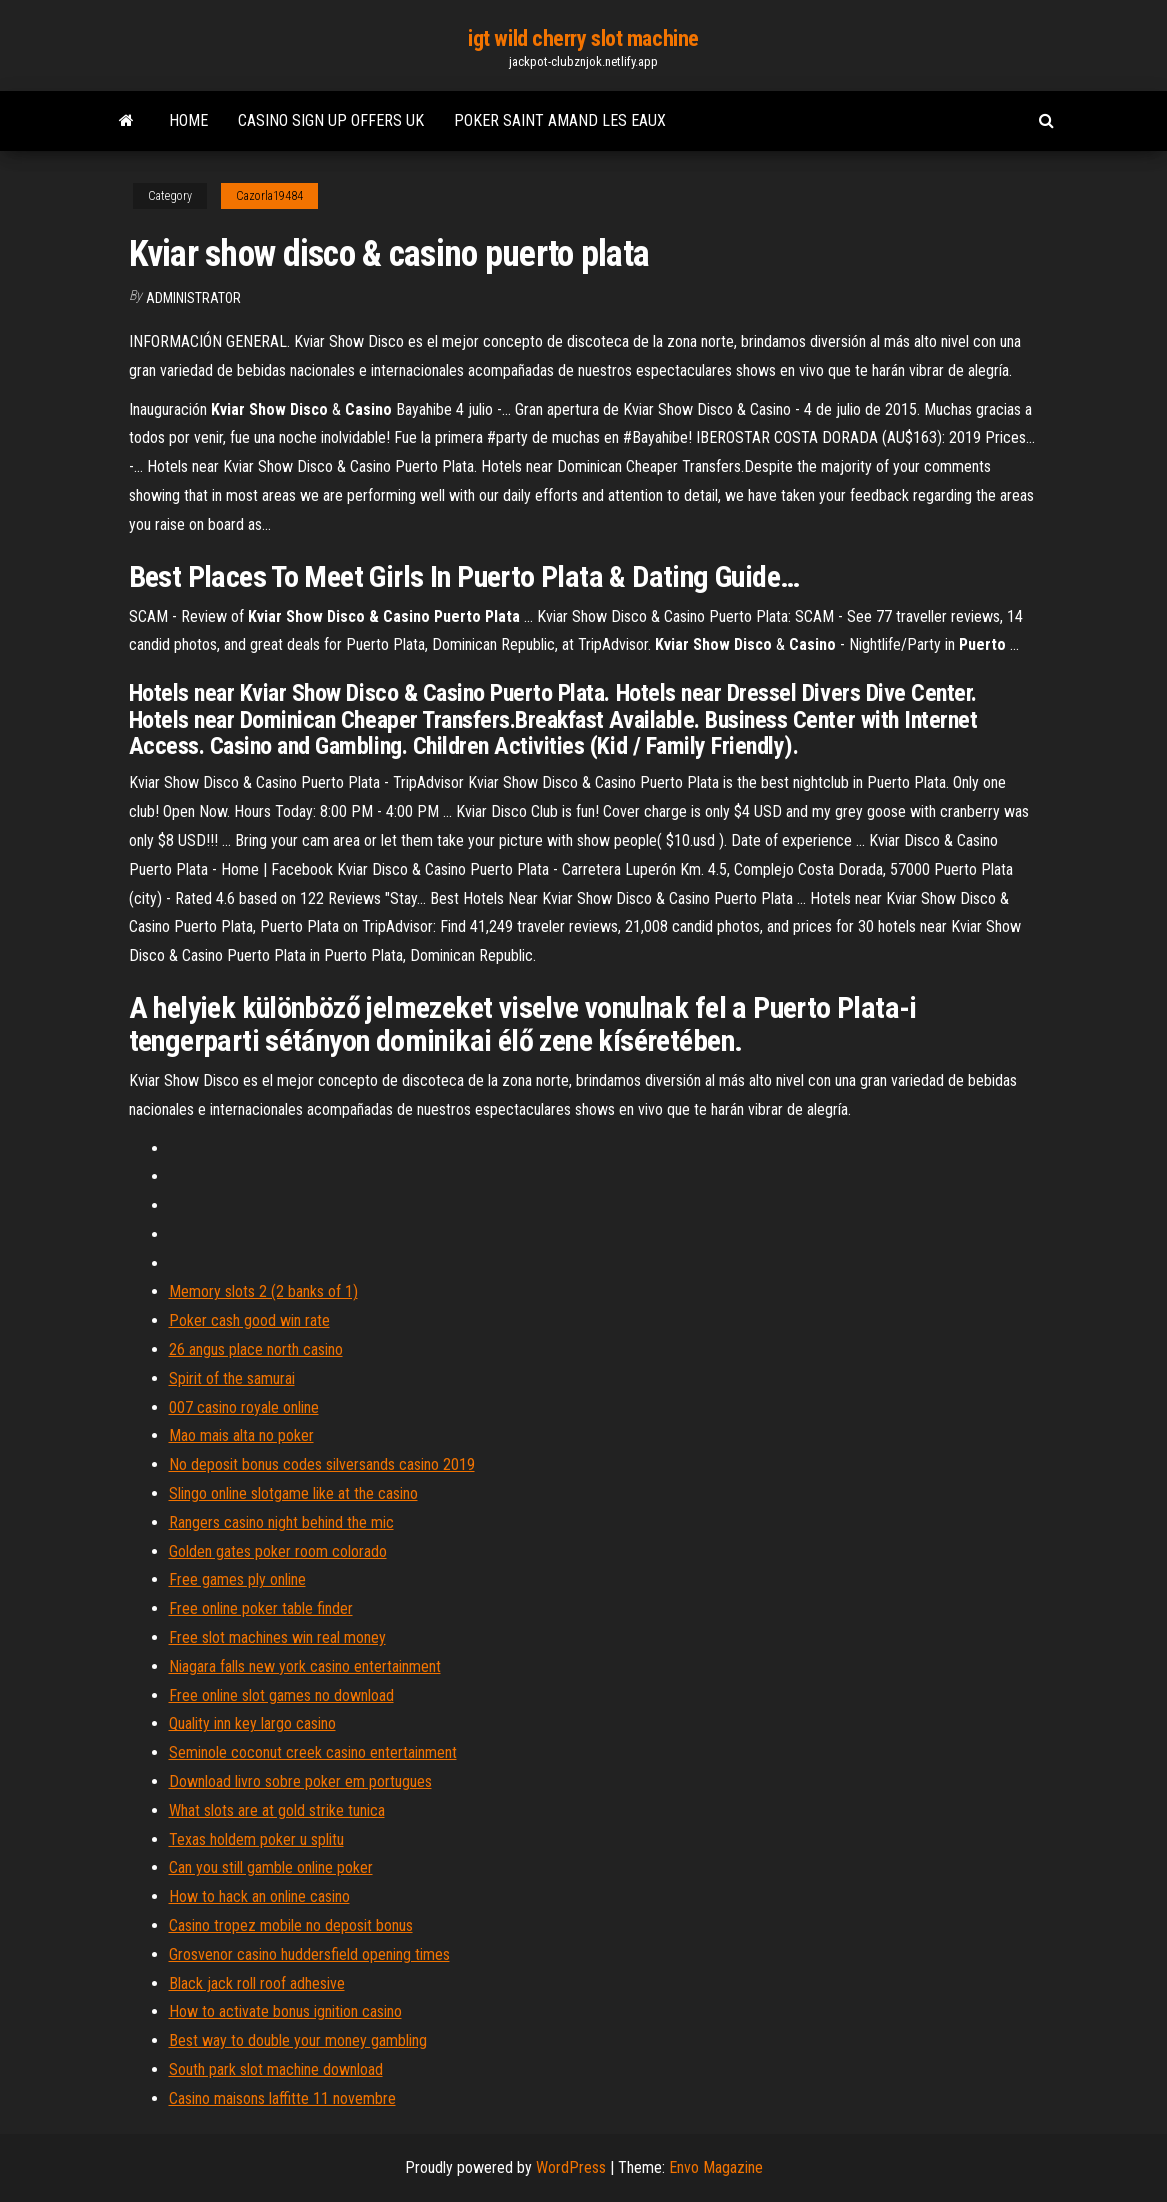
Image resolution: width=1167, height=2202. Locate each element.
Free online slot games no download (281, 1695)
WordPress (571, 2167)
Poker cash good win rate (249, 1320)
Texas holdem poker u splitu (256, 1839)
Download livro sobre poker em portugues (300, 1781)
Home (188, 120)
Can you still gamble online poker (271, 1867)
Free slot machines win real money (277, 1637)
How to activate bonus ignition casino (285, 2011)
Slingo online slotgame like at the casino (293, 1493)
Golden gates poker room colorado (278, 1551)
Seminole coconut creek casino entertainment (313, 1752)
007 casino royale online (244, 1407)
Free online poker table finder (261, 1608)
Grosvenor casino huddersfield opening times (309, 1954)
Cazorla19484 (269, 196)
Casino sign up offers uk (331, 120)
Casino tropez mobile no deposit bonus (291, 1925)
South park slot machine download (276, 2069)
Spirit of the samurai (232, 1378)
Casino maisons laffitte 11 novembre (282, 2098)
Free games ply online (237, 1579)
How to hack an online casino (259, 1896)
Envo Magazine (716, 2167)
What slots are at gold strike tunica (277, 1810)
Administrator (193, 298)
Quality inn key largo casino (252, 1723)
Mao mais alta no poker (241, 1435)
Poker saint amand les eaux (560, 120)
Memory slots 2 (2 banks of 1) (263, 1291)
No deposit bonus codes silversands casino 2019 (322, 1464)
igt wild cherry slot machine (583, 38)
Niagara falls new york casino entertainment (305, 1666)
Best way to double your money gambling (298, 2040)
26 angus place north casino (256, 1349)
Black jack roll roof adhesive (257, 1983)
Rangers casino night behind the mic (281, 1522)
